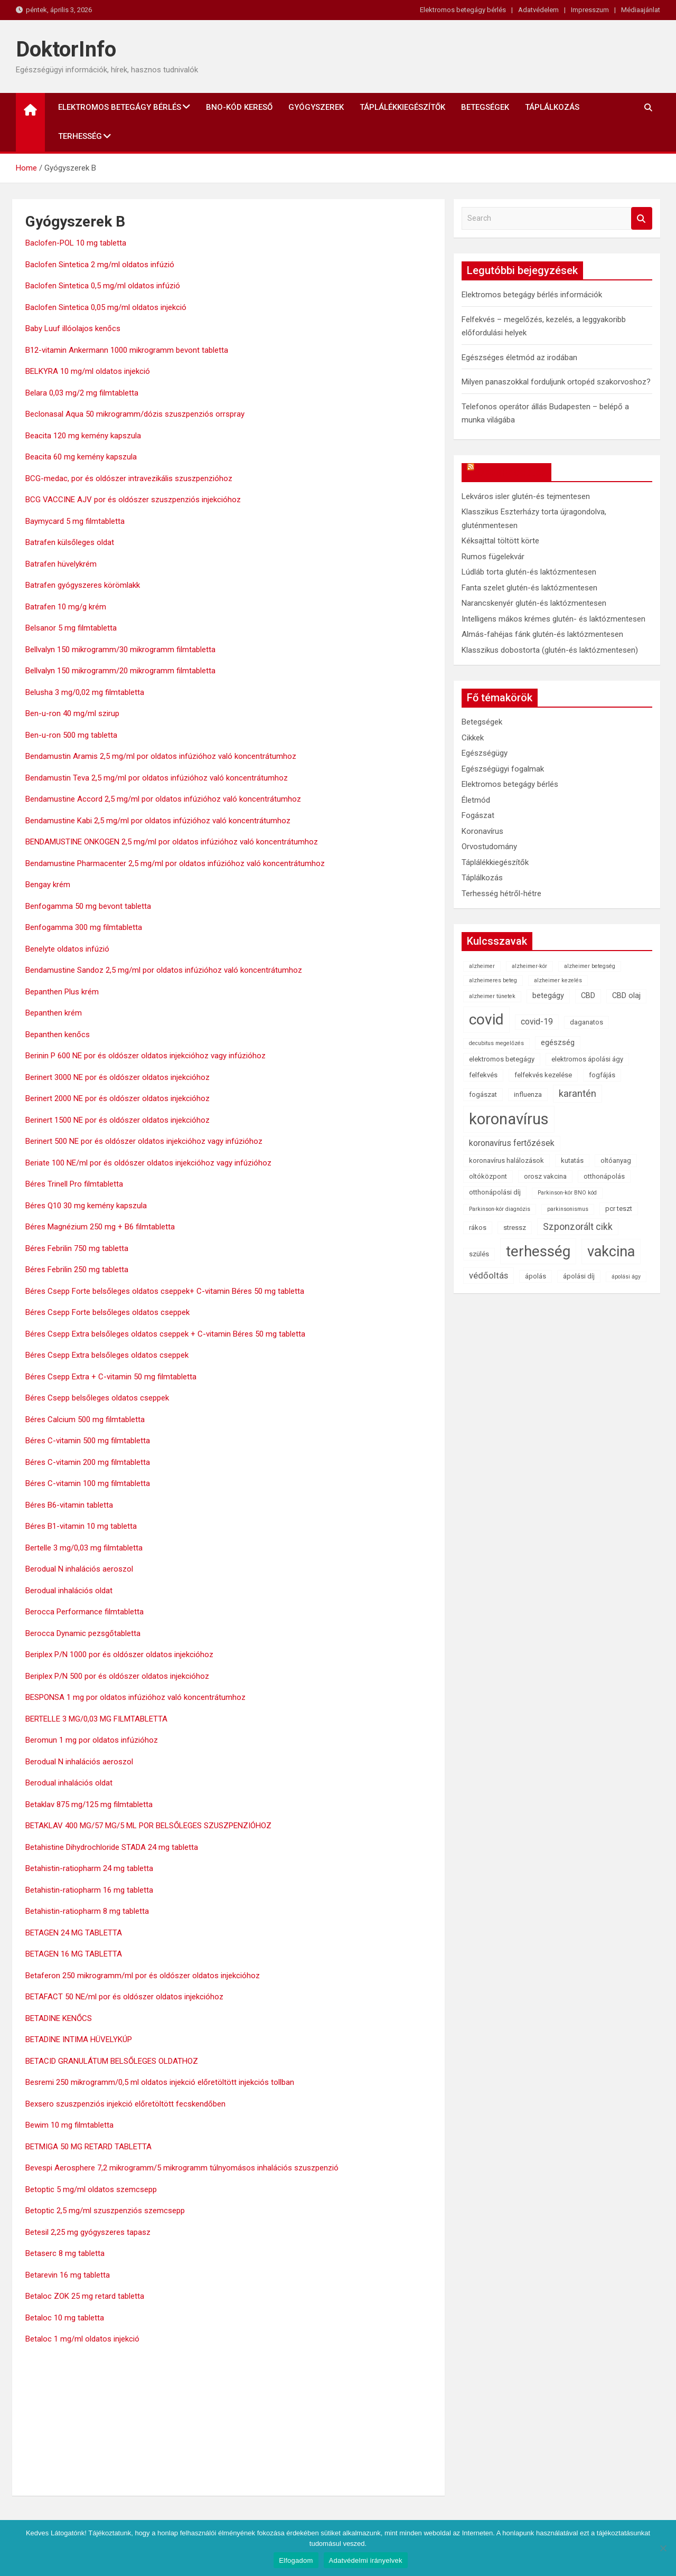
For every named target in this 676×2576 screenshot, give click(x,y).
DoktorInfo (66, 49)
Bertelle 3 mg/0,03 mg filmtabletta (84, 1548)
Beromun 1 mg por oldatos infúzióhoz (91, 1740)
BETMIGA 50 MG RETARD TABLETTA (88, 2146)
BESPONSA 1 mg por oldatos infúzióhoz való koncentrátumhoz (135, 1697)
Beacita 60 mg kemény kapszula (81, 457)
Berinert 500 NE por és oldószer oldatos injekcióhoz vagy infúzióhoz (143, 1141)
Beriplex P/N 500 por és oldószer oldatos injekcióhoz (117, 1676)
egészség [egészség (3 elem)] (558, 1042)
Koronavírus (482, 831)
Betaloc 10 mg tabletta (64, 2318)
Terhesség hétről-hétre (501, 893)
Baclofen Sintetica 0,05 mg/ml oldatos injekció (105, 307)
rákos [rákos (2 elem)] (477, 1227)
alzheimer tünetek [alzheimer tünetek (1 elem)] (492, 996)
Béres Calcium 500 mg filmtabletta (85, 1419)
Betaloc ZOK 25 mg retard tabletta (84, 2296)
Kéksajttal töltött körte (500, 541)
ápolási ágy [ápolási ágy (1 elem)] (626, 1276)
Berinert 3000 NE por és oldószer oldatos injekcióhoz (117, 1077)
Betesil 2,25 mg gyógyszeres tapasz (88, 2232)
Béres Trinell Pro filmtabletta (74, 1184)
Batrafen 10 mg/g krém (65, 607)
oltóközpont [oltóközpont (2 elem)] (488, 1176)
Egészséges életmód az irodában (519, 357)
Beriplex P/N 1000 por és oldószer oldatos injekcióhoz (119, 1654)
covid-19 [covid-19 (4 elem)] (537, 1022)
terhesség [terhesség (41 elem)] (538, 1251)
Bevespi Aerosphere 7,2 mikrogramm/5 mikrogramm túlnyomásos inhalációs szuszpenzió (182, 2168)
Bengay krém (47, 884)
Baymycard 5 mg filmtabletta (75, 521)
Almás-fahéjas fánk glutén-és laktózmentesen (542, 634)
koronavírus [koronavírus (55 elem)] (509, 1119)
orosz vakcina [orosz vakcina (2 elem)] (545, 1176)
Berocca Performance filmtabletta (84, 1611)
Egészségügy (485, 753)
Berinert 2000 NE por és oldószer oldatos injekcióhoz (117, 1098)
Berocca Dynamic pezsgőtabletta (82, 1633)
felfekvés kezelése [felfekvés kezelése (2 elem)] (543, 1075)
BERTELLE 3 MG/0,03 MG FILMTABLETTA (96, 1719)
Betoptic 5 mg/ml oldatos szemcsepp (91, 2189)
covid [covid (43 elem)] (486, 1019)
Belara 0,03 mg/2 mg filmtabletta (81, 393)
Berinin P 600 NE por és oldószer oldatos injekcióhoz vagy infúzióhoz (145, 1055)
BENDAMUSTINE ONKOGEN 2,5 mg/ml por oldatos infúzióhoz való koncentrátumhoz (171, 842)
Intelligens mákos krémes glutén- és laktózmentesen (553, 619)
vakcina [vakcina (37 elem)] (611, 1251)
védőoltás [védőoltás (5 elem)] (488, 1275)
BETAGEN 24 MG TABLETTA (73, 1933)
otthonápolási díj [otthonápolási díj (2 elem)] (495, 1192)
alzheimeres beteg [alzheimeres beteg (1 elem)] (493, 980)
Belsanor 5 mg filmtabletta (71, 628)
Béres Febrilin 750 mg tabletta (76, 1248)
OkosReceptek (511, 472)
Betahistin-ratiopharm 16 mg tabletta (89, 1890)
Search (641, 218)
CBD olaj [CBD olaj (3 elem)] (626, 995)
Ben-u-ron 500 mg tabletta (71, 735)
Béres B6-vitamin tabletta (69, 1505)
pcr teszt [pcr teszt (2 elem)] (618, 1208)
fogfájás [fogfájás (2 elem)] (602, 1075)
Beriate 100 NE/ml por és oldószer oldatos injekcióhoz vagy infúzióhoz (148, 1163)
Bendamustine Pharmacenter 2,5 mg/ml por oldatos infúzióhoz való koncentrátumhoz (175, 863)
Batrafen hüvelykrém (61, 564)
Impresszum (590, 10)
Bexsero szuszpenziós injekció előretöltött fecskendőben (125, 2104)
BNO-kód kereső (239, 107)
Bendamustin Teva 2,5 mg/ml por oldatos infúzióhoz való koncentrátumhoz (156, 778)
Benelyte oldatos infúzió (67, 949)
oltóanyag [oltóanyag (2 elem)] (615, 1160)
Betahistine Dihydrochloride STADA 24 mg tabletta (111, 1847)
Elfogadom (296, 2560)
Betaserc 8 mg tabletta (65, 2253)
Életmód (476, 800)
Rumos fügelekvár (493, 556)
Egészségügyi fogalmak (503, 769)
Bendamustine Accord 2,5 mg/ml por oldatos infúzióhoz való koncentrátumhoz (163, 799)
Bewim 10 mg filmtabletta (69, 2125)
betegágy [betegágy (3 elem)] (548, 995)
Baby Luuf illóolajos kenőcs (72, 328)
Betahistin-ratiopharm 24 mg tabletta (89, 1868)
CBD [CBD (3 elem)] (588, 995)
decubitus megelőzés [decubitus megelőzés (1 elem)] (496, 1043)
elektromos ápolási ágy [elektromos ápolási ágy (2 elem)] (587, 1059)
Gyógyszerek (316, 107)
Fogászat (478, 815)
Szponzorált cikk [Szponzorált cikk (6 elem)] (578, 1226)
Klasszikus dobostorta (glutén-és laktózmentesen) (550, 650)
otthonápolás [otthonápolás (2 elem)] (604, 1176)
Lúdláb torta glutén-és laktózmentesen (529, 572)
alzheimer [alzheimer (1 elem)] (482, 966)
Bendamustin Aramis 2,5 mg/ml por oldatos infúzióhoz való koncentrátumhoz (160, 756)
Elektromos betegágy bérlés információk (532, 294)
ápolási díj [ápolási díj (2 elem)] (579, 1276)
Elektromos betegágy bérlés (463, 10)
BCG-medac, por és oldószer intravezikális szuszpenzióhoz (128, 478)
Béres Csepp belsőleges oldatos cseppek (97, 1398)
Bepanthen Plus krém (62, 991)
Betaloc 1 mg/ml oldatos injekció (82, 2339)
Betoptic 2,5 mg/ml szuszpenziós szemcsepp (105, 2210)
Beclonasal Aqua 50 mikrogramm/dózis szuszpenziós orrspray (135, 414)
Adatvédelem (538, 10)
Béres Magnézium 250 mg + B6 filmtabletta (100, 1226)
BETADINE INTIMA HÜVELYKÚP (78, 2039)
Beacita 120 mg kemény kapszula (83, 435)
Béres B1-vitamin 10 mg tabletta (81, 1526)
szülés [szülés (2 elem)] (479, 1254)
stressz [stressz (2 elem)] (514, 1227)
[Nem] (663, 2548)
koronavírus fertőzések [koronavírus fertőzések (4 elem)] (512, 1143)
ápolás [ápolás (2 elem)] (535, 1276)
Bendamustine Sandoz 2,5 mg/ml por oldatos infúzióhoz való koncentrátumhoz (163, 970)
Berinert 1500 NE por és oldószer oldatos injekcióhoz (117, 1120)
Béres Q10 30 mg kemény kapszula (86, 1205)
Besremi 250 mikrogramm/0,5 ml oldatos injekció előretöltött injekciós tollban (159, 2082)
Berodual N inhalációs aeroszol (79, 1569)
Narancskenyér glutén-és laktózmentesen (534, 603)
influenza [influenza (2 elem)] (528, 1094)
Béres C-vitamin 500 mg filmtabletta (87, 1440)
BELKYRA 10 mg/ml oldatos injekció (87, 371)
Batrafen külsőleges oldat (69, 542)
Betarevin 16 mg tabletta (67, 2275)
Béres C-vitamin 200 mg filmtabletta (87, 1462)
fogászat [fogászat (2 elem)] (483, 1094)
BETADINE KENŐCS (58, 2018)
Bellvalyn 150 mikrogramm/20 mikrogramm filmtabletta (120, 670)
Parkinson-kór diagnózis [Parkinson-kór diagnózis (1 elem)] (499, 1209)
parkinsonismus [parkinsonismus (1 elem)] (567, 1209)
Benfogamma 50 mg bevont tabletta (88, 906)
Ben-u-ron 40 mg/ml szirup (72, 713)
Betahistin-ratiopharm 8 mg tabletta (87, 1911)
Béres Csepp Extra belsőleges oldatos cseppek (107, 1355)
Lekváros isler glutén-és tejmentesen (526, 496)
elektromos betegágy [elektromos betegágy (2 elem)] (501, 1059)
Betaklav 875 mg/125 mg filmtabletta (89, 1804)
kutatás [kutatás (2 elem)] (572, 1160)
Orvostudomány (489, 846)
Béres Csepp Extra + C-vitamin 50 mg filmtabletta (110, 1376)
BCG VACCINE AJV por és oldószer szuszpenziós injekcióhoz (133, 499)
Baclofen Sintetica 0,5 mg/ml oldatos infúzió (102, 285)
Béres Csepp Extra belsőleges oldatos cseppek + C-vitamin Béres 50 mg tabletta (165, 1334)
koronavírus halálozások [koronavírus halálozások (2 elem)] (506, 1160)
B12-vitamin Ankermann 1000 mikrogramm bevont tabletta (126, 350)
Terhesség (80, 136)
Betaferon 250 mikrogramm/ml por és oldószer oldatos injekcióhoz (142, 1975)
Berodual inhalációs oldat (68, 1590)
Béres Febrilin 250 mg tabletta (76, 1269)
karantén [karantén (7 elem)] (577, 1093)
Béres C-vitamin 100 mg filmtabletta (87, 1483)
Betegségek (485, 107)
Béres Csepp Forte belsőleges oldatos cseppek (107, 1312)
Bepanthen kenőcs (57, 1034)
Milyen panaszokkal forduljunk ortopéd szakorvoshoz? (556, 382)
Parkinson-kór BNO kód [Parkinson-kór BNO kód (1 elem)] (567, 1192)
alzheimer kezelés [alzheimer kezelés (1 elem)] (558, 980)
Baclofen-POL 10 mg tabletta (75, 243)
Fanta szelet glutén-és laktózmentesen (529, 588)
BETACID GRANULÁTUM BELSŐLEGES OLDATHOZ (111, 2061)
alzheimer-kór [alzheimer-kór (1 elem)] (529, 966)
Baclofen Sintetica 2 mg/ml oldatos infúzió (99, 264)
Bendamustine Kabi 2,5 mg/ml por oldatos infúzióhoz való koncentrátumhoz (157, 820)
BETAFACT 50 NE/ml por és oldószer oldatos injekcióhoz (124, 1996)
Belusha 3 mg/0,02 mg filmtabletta (84, 692)
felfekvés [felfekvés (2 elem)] (483, 1075)
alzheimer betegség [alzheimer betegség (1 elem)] (589, 966)
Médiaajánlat (640, 10)
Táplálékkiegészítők (402, 107)
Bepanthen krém (53, 1013)
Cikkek (473, 737)
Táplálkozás (552, 107)
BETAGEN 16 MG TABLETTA (73, 1954)
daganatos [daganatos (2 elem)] (586, 1022)
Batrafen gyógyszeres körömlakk (82, 585)
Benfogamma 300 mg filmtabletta (83, 927)
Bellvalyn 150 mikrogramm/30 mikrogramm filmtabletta (120, 649)
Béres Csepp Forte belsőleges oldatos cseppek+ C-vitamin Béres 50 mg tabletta (164, 1291)
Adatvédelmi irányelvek (365, 2560)
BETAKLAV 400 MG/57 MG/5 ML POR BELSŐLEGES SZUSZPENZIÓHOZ (148, 1825)
